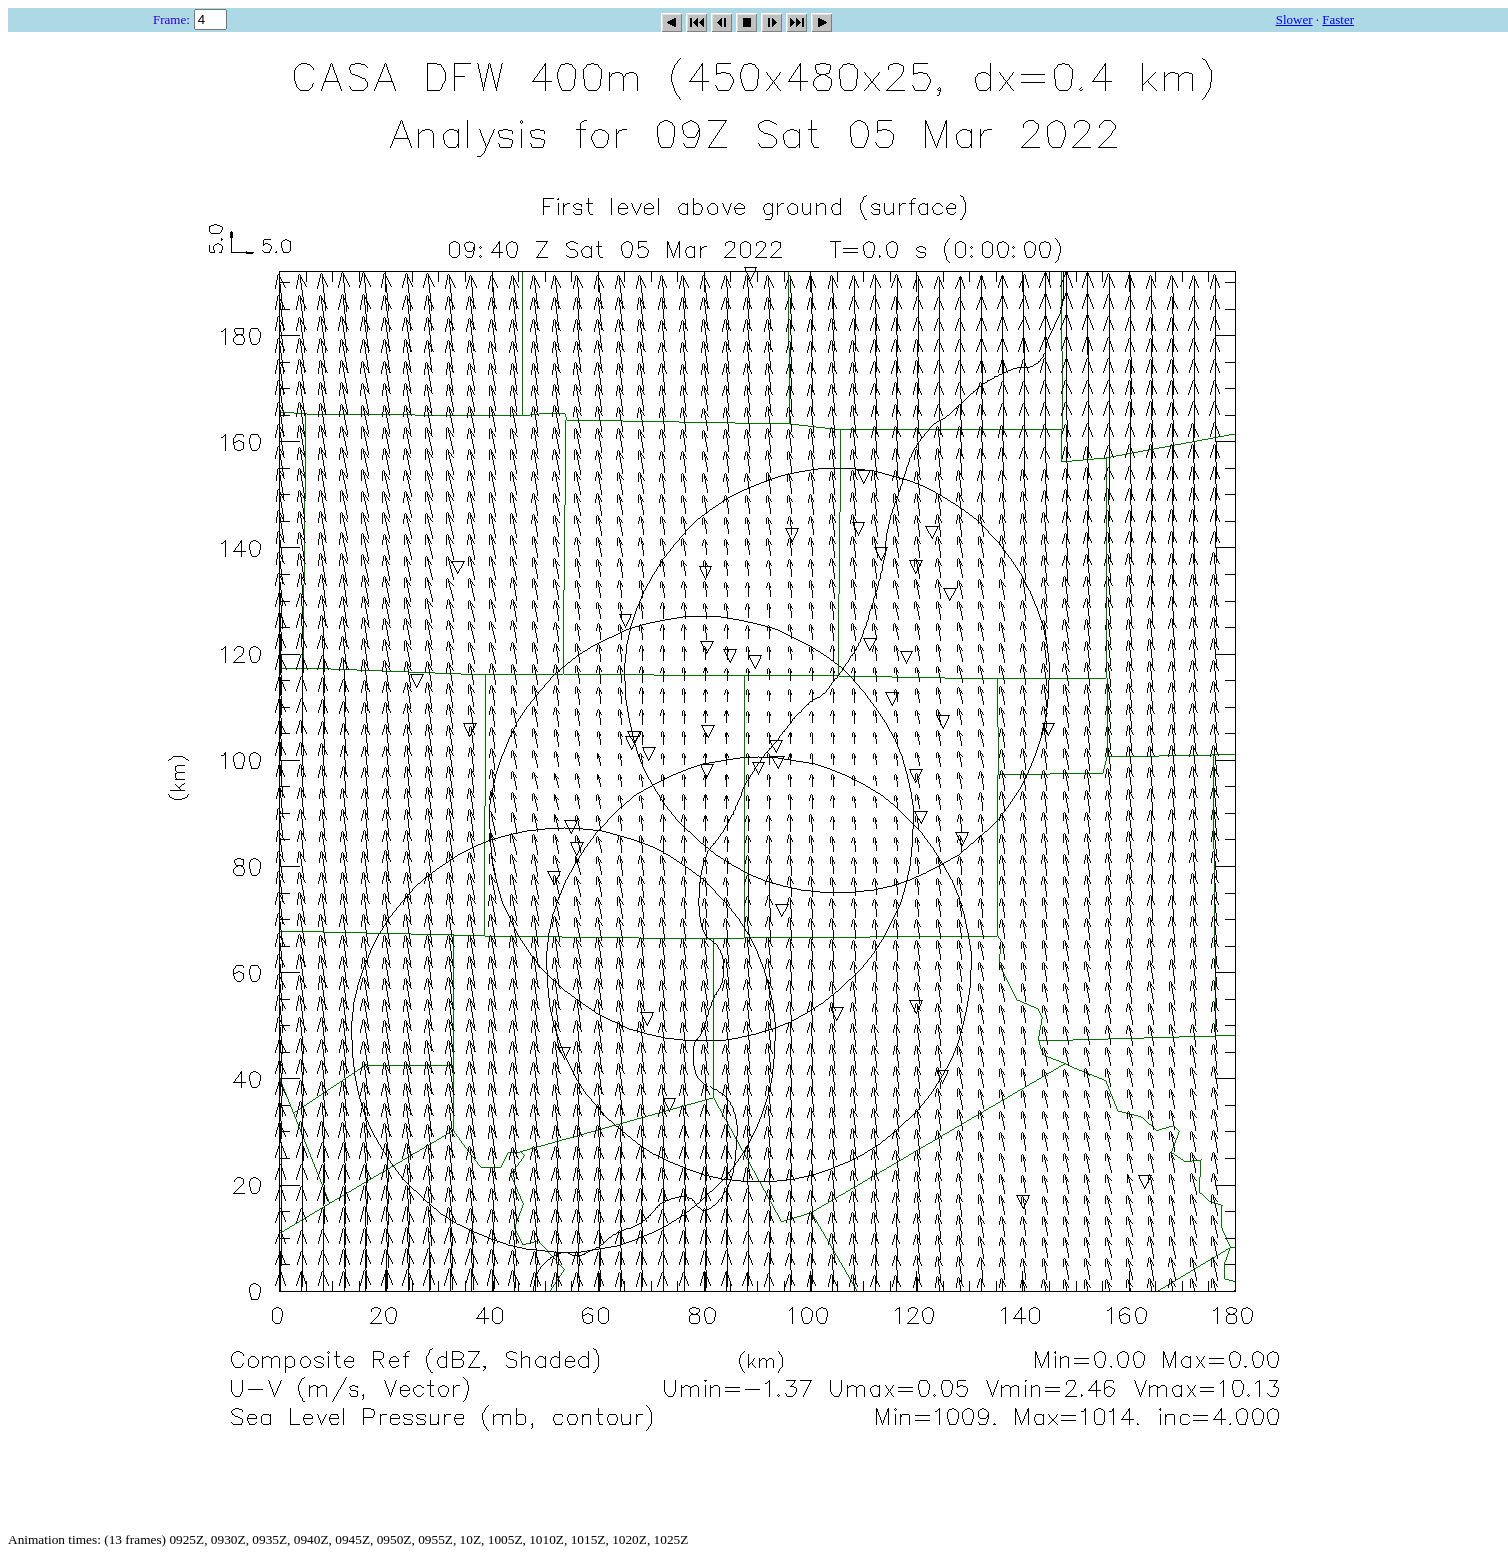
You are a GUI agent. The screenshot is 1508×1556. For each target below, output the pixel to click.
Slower (1294, 19)
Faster (1338, 19)
